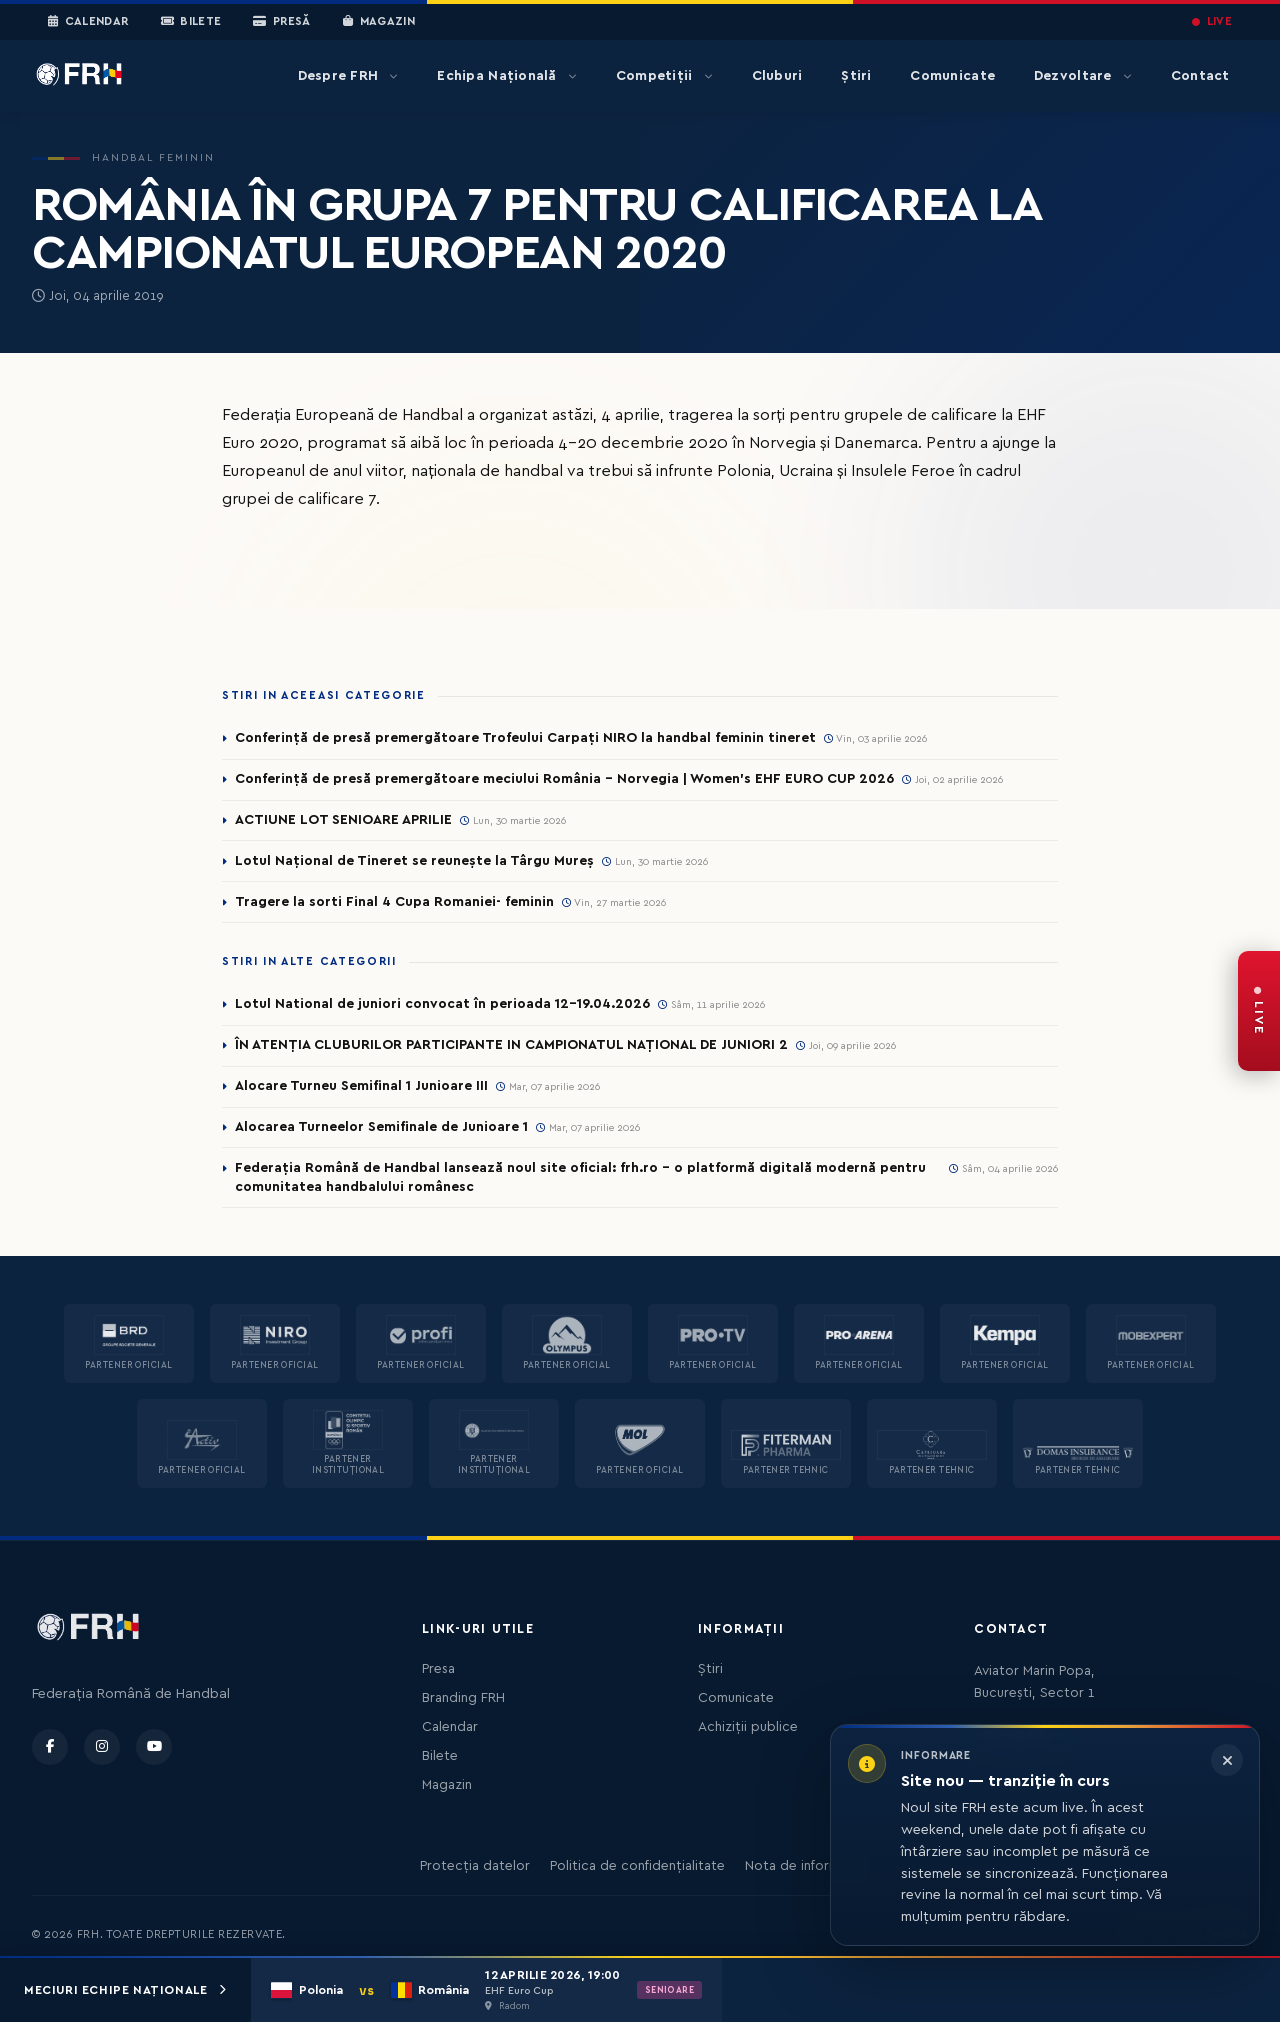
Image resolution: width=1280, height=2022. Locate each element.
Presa (438, 1669)
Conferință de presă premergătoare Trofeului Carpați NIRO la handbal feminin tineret (525, 738)
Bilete (191, 22)
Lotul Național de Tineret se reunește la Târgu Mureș (414, 861)
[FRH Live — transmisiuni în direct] (1259, 1011)
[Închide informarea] (1227, 1760)
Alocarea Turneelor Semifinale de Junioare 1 (381, 1127)
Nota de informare (802, 1866)
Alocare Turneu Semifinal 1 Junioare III (361, 1086)
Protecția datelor (475, 1866)
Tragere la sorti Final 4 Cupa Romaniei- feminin (394, 902)
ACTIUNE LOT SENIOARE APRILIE (343, 820)
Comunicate (952, 76)
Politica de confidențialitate (637, 1866)
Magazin (379, 22)
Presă (281, 22)
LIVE (1212, 21)
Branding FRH (463, 1698)
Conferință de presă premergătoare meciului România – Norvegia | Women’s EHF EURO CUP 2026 (564, 779)
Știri (856, 76)
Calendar (88, 22)
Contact (1200, 76)
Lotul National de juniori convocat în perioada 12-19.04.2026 (442, 1004)
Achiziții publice (748, 1727)
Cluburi (777, 76)
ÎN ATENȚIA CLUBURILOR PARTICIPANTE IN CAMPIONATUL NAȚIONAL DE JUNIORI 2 (511, 1045)
